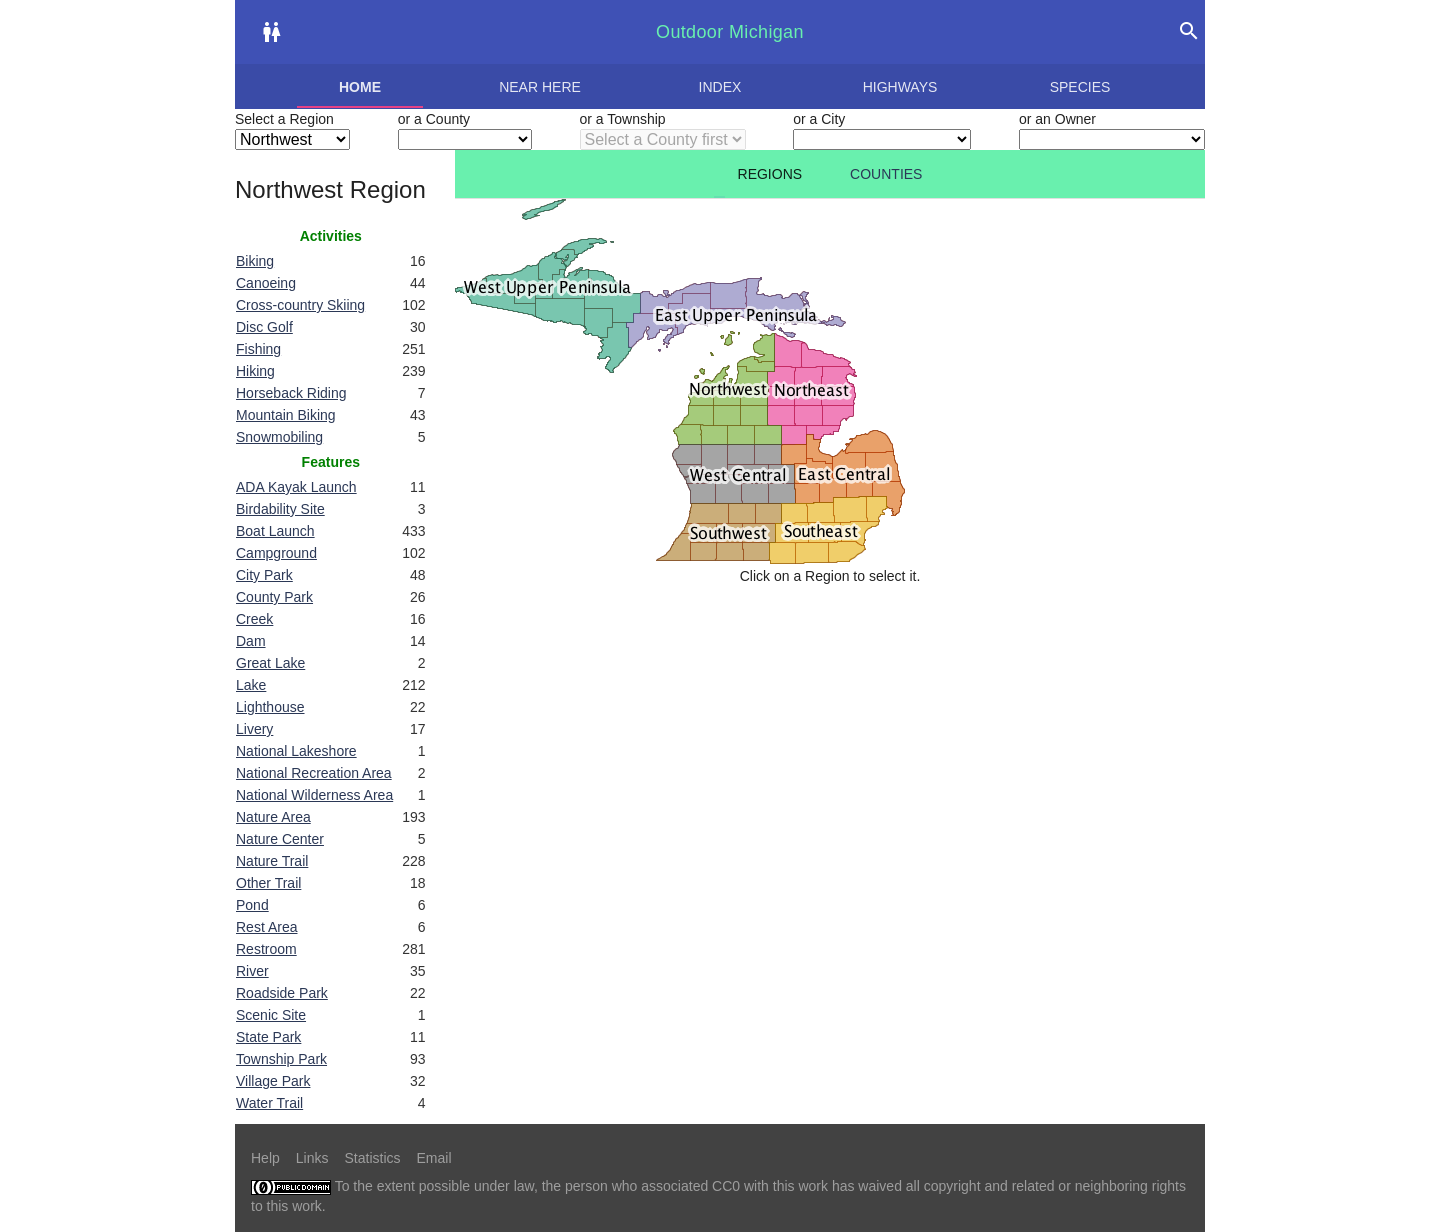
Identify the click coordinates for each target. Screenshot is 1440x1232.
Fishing (258, 349)
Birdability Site (280, 509)
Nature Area (273, 817)
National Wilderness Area (314, 795)
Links (312, 1158)
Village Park (273, 1081)
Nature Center (280, 839)
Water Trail (269, 1103)
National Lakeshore (296, 751)
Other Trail (268, 883)
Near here (540, 87)
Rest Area (266, 927)
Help (265, 1158)
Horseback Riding (291, 393)
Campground (276, 553)
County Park (274, 597)
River (252, 971)
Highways (900, 87)
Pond (252, 905)
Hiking (255, 371)
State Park (268, 1037)
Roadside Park (282, 993)
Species (1080, 87)
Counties (886, 174)
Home (360, 87)
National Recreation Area (314, 773)
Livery (254, 729)
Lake (251, 685)
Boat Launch (275, 531)
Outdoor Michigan (730, 32)
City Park (264, 575)
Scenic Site (271, 1015)
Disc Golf (264, 327)
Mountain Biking (286, 415)
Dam (251, 641)
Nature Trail (272, 861)
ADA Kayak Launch (296, 487)
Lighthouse (270, 707)
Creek (254, 619)
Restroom (266, 949)
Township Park (281, 1059)
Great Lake (270, 663)
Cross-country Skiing (300, 305)
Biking (255, 261)
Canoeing (266, 283)
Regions (770, 174)
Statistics (372, 1158)
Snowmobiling (279, 437)
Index (720, 87)
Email (434, 1158)
